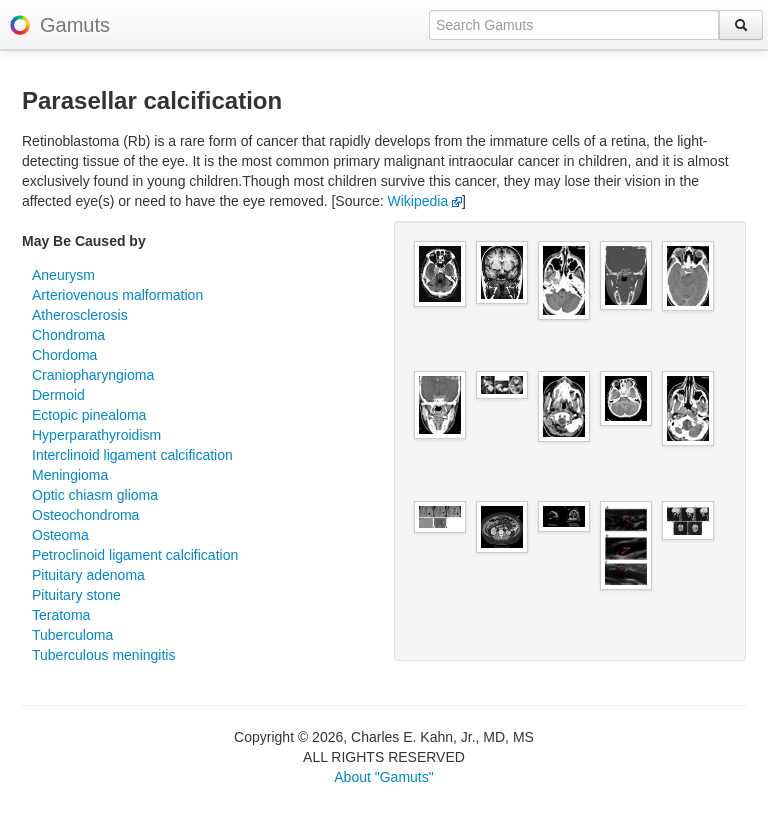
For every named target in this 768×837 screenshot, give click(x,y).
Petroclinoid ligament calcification (135, 555)
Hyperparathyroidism (96, 435)
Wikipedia (425, 201)
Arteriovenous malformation (117, 295)
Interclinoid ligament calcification (132, 455)
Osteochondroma (85, 515)
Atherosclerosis (80, 315)
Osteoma (60, 535)
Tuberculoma (72, 635)
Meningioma (70, 475)
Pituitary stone (76, 595)
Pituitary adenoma (88, 575)
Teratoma (61, 615)
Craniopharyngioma (93, 375)
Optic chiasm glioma (95, 495)
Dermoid (58, 395)
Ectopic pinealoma (89, 415)
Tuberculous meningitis (103, 655)
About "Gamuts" (383, 777)
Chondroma (68, 335)
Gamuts (75, 25)
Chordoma (64, 355)
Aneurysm (63, 275)
